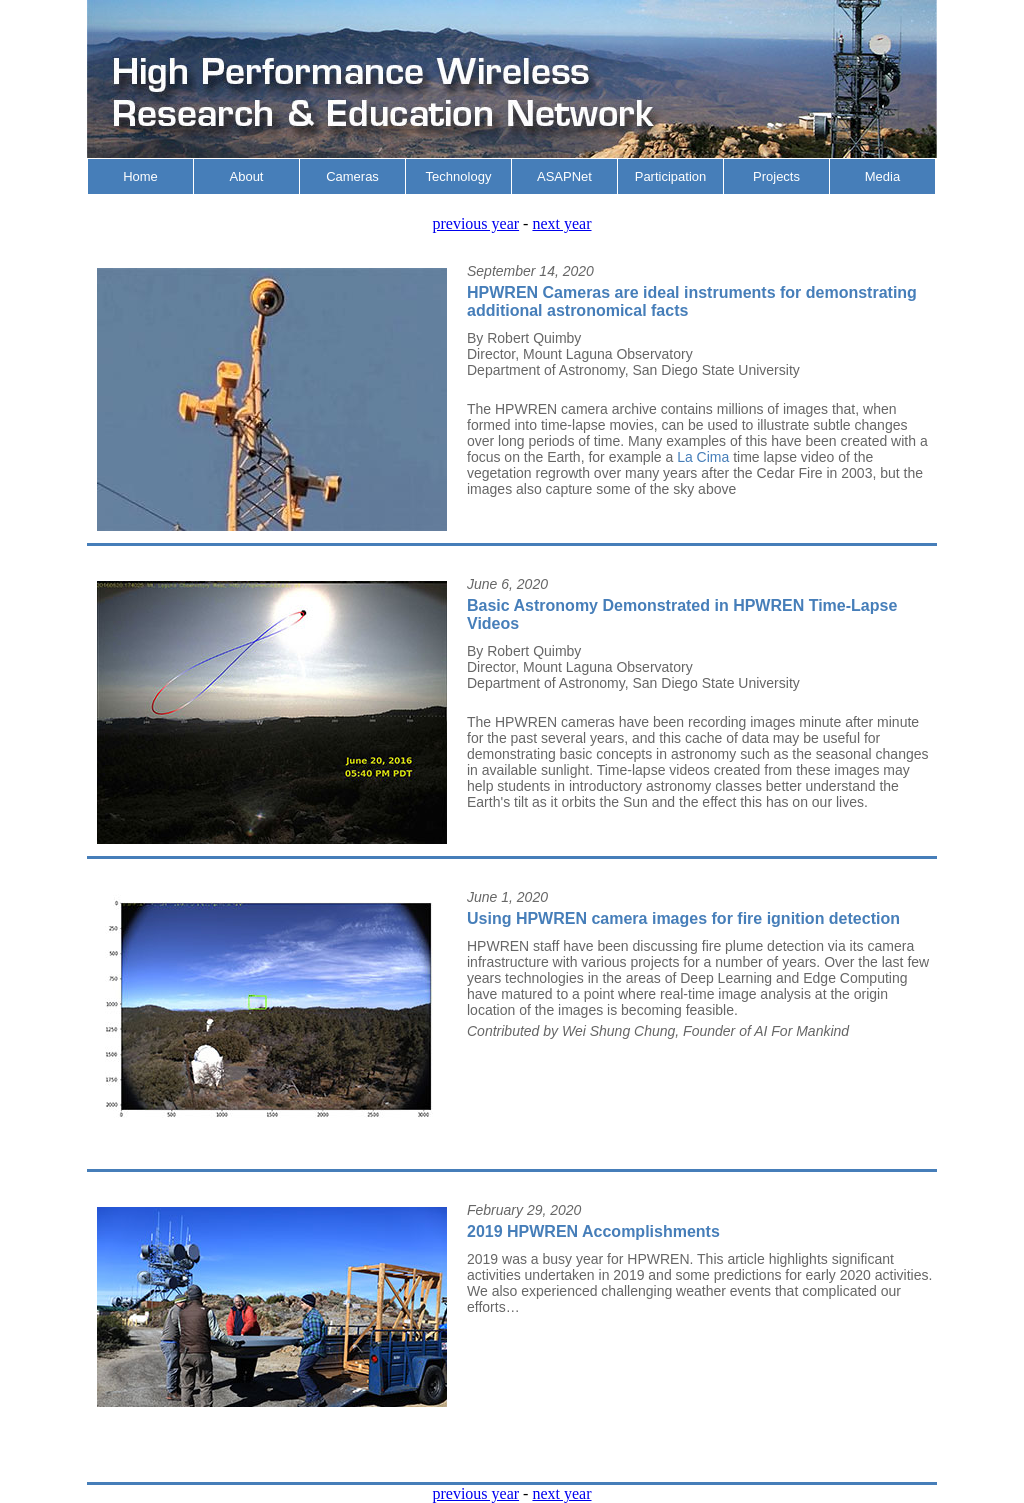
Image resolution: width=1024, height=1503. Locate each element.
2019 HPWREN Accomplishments (593, 1231)
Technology (459, 176)
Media (882, 176)
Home (140, 176)
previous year (475, 223)
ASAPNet (564, 176)
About (247, 176)
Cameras (352, 176)
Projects (776, 176)
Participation (671, 176)
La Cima (705, 457)
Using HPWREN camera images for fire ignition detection (683, 918)
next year (561, 223)
